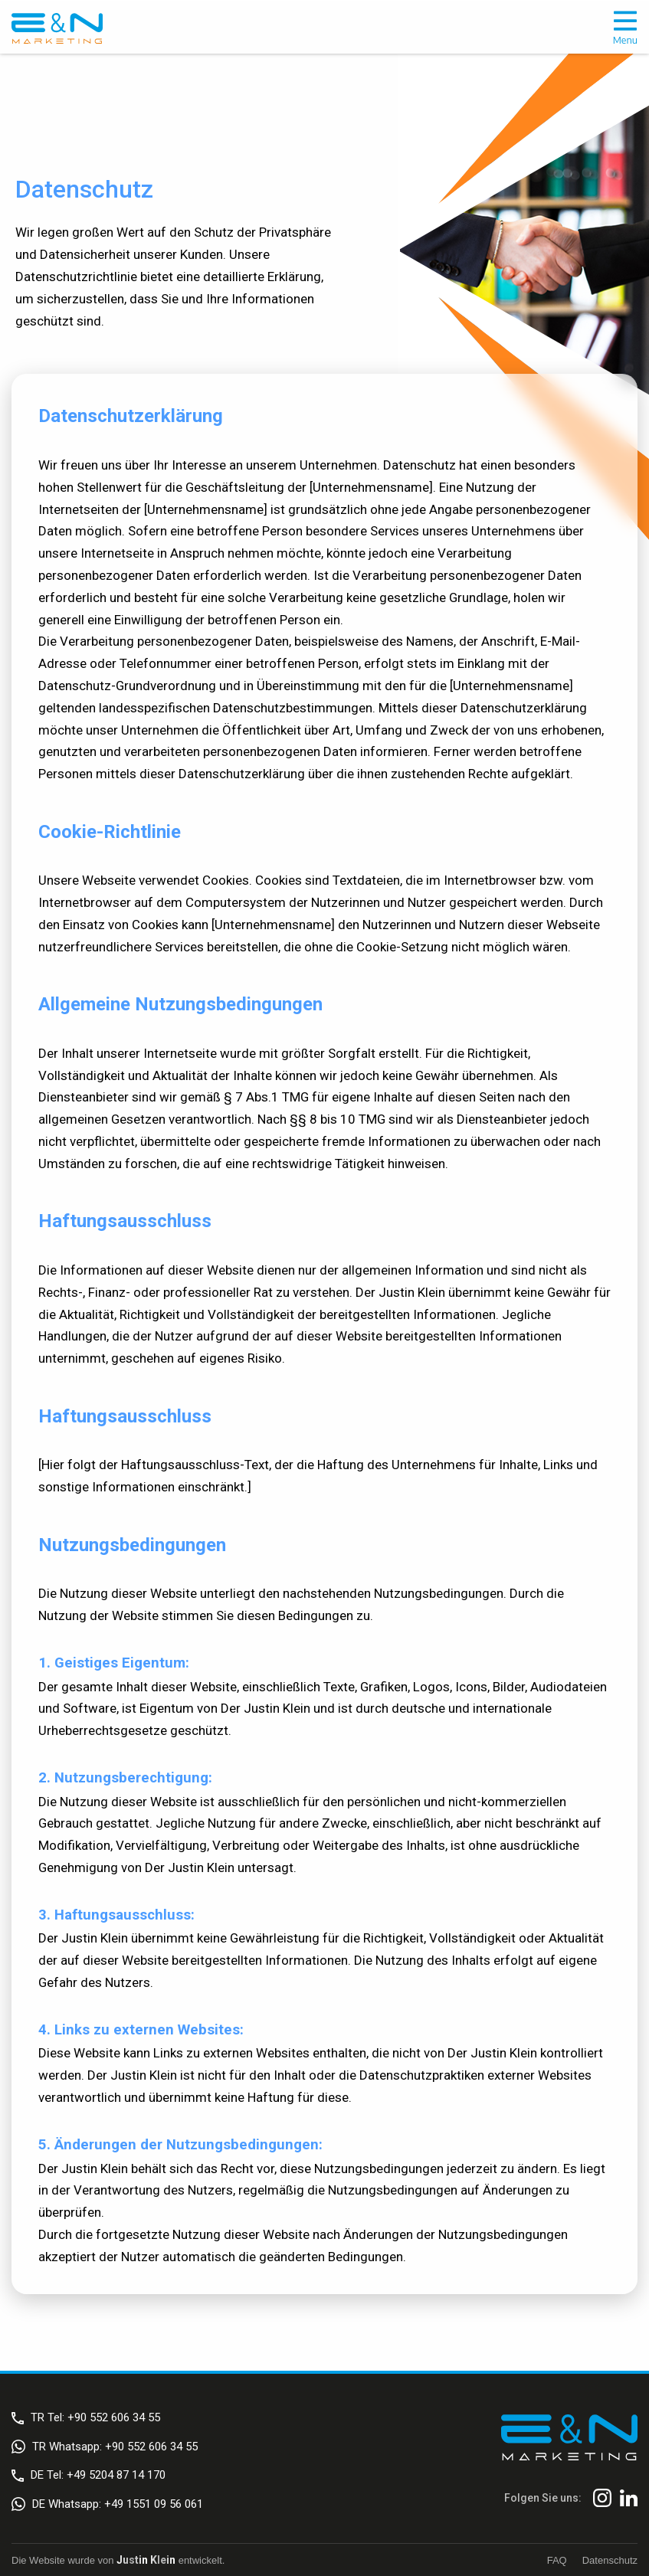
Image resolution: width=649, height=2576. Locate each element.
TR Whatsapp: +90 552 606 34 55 (104, 2446)
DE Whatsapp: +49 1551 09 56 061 (107, 2504)
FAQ (557, 2560)
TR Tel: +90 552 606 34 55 (85, 2417)
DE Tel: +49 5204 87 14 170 (88, 2475)
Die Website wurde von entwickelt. (118, 2560)
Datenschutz (610, 2560)
